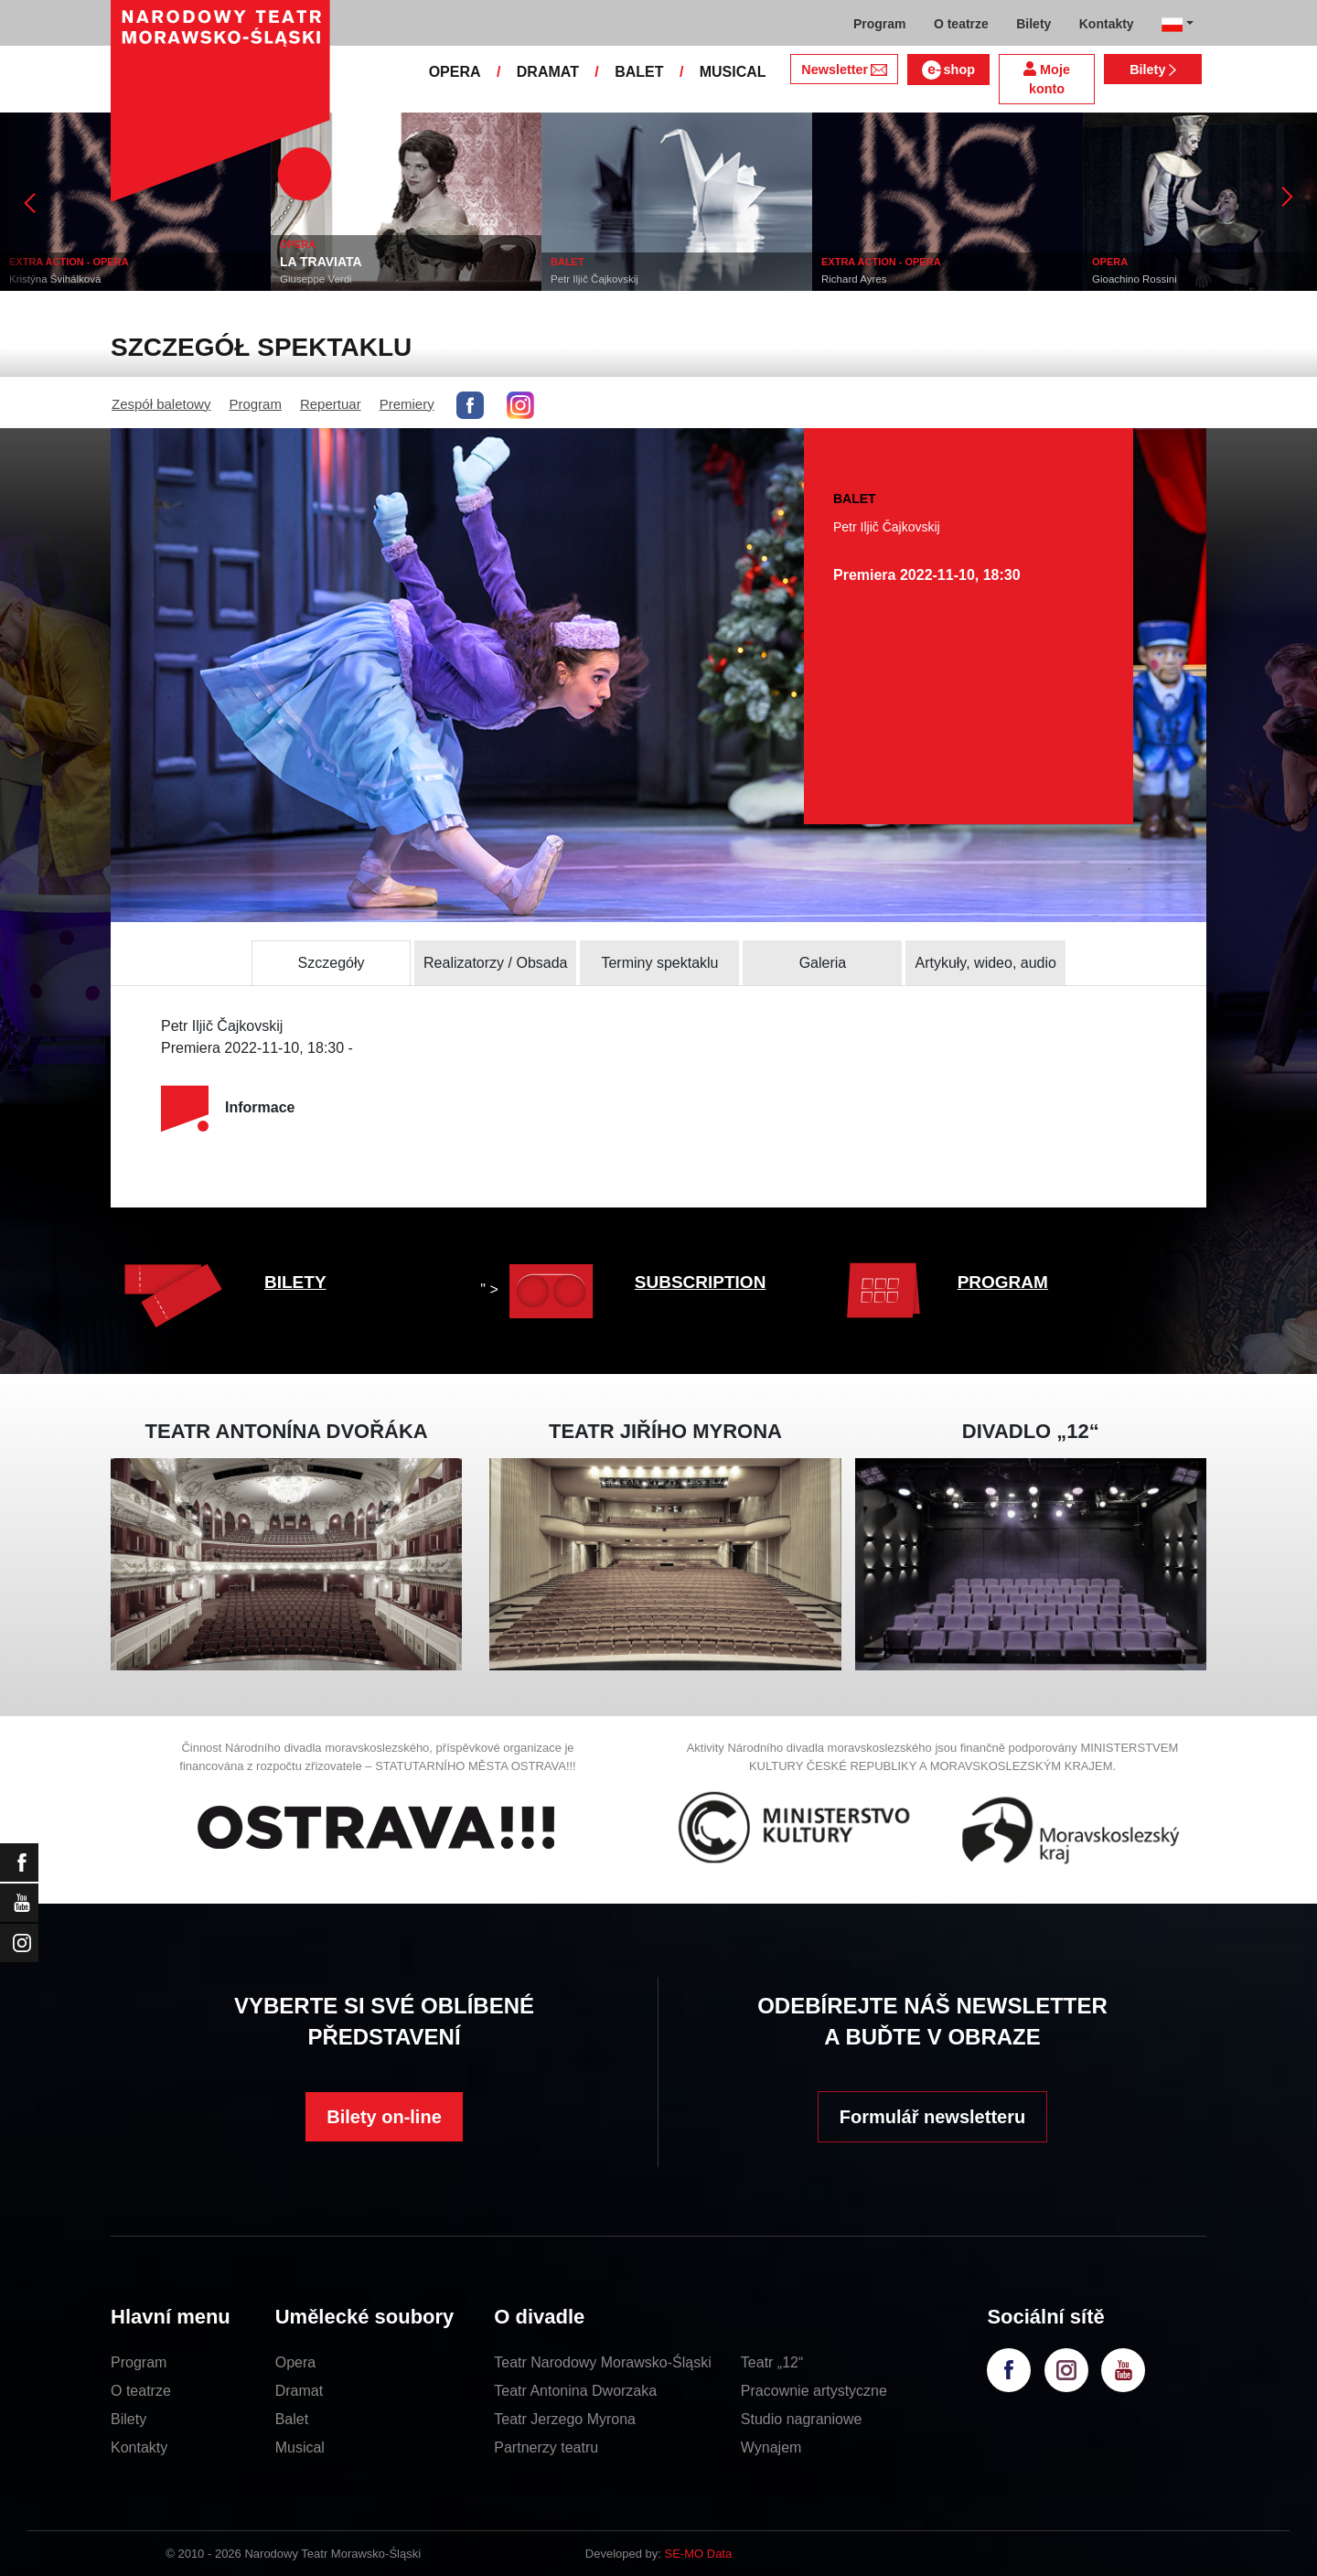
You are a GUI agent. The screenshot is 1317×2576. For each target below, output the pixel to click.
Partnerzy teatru (546, 2447)
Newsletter (843, 69)
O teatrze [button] (961, 23)
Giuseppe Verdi (316, 279)
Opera (295, 2362)
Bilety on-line (384, 2117)
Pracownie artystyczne (814, 2391)
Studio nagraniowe (801, 2419)
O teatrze (141, 2391)
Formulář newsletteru (932, 2117)
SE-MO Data (699, 2553)
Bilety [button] (1033, 23)
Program (255, 404)
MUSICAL (733, 72)
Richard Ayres (853, 279)
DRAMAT (548, 72)
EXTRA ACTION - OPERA (69, 261)
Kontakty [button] (1106, 23)
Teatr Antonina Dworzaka (575, 2391)
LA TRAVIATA (321, 261)
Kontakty (139, 2447)
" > (541, 1289)
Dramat (299, 2391)
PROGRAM (1003, 1282)
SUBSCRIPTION (700, 1282)
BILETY (295, 1282)
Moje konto (1046, 79)
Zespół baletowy (161, 404)
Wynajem (771, 2447)
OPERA (455, 72)
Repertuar (330, 404)
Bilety (1153, 69)
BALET (639, 72)
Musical (300, 2447)
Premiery (407, 404)
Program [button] (879, 23)
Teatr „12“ (772, 2362)
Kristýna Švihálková (55, 279)
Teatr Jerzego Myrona (565, 2419)
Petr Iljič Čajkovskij (594, 279)
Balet (291, 2419)
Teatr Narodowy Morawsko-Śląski (602, 2362)
